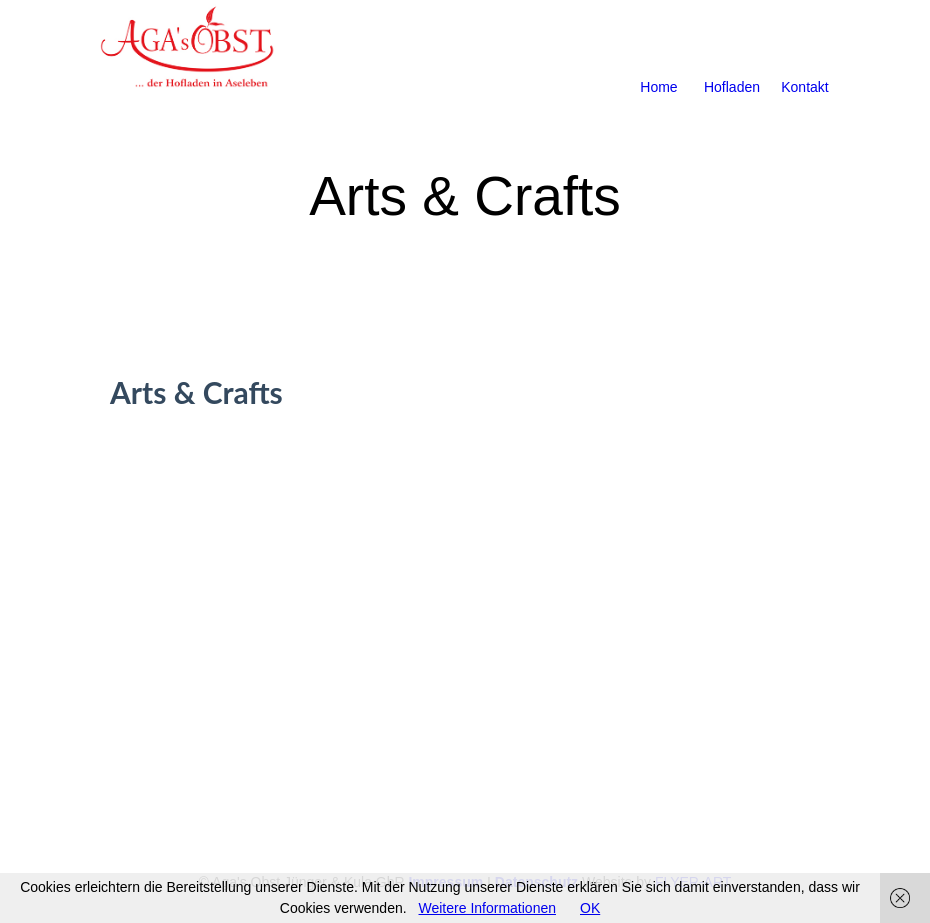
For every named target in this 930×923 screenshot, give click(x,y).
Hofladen (732, 62)
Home (658, 62)
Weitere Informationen (487, 908)
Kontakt (804, 62)
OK (590, 908)
